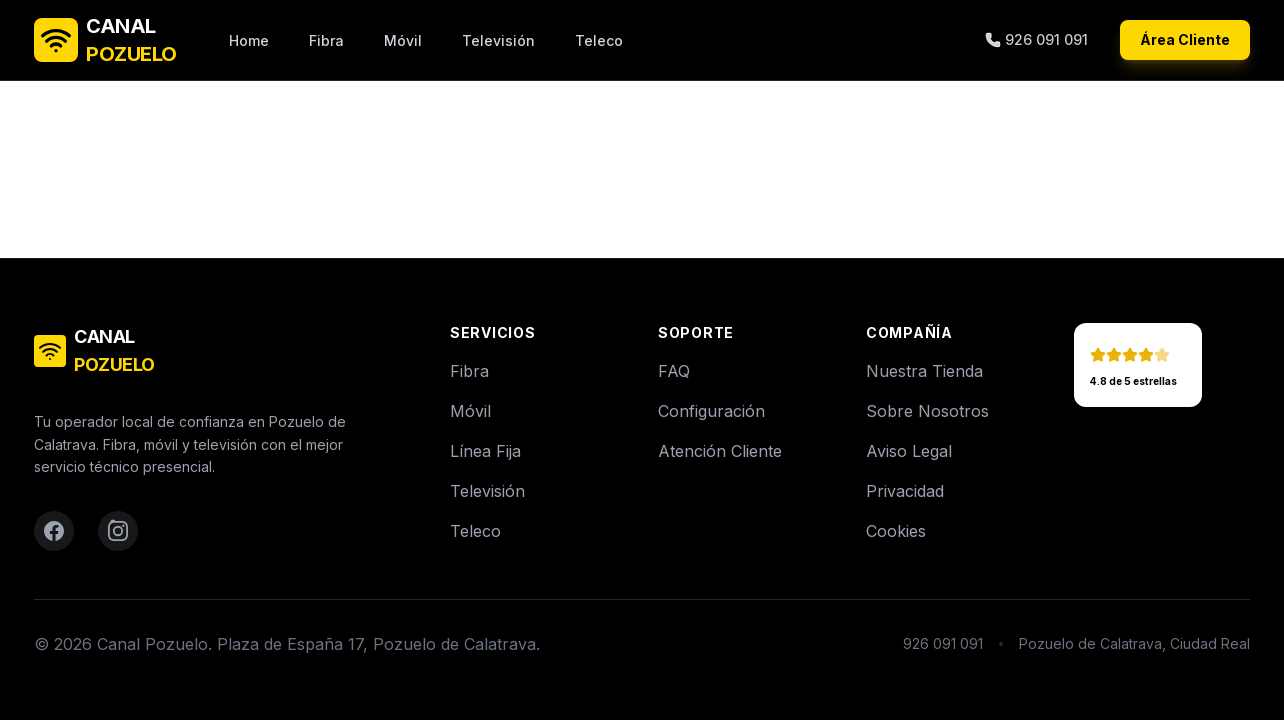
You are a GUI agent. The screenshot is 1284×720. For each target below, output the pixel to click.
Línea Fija (485, 451)
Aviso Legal (909, 451)
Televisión (498, 40)
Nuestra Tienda (924, 371)
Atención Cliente (720, 451)
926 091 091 (1036, 39)
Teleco (599, 40)
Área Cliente (1185, 39)
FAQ (674, 371)
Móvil (403, 40)
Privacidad (905, 491)
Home (249, 40)
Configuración (711, 411)
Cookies (896, 531)
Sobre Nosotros (927, 411)
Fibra (326, 40)
